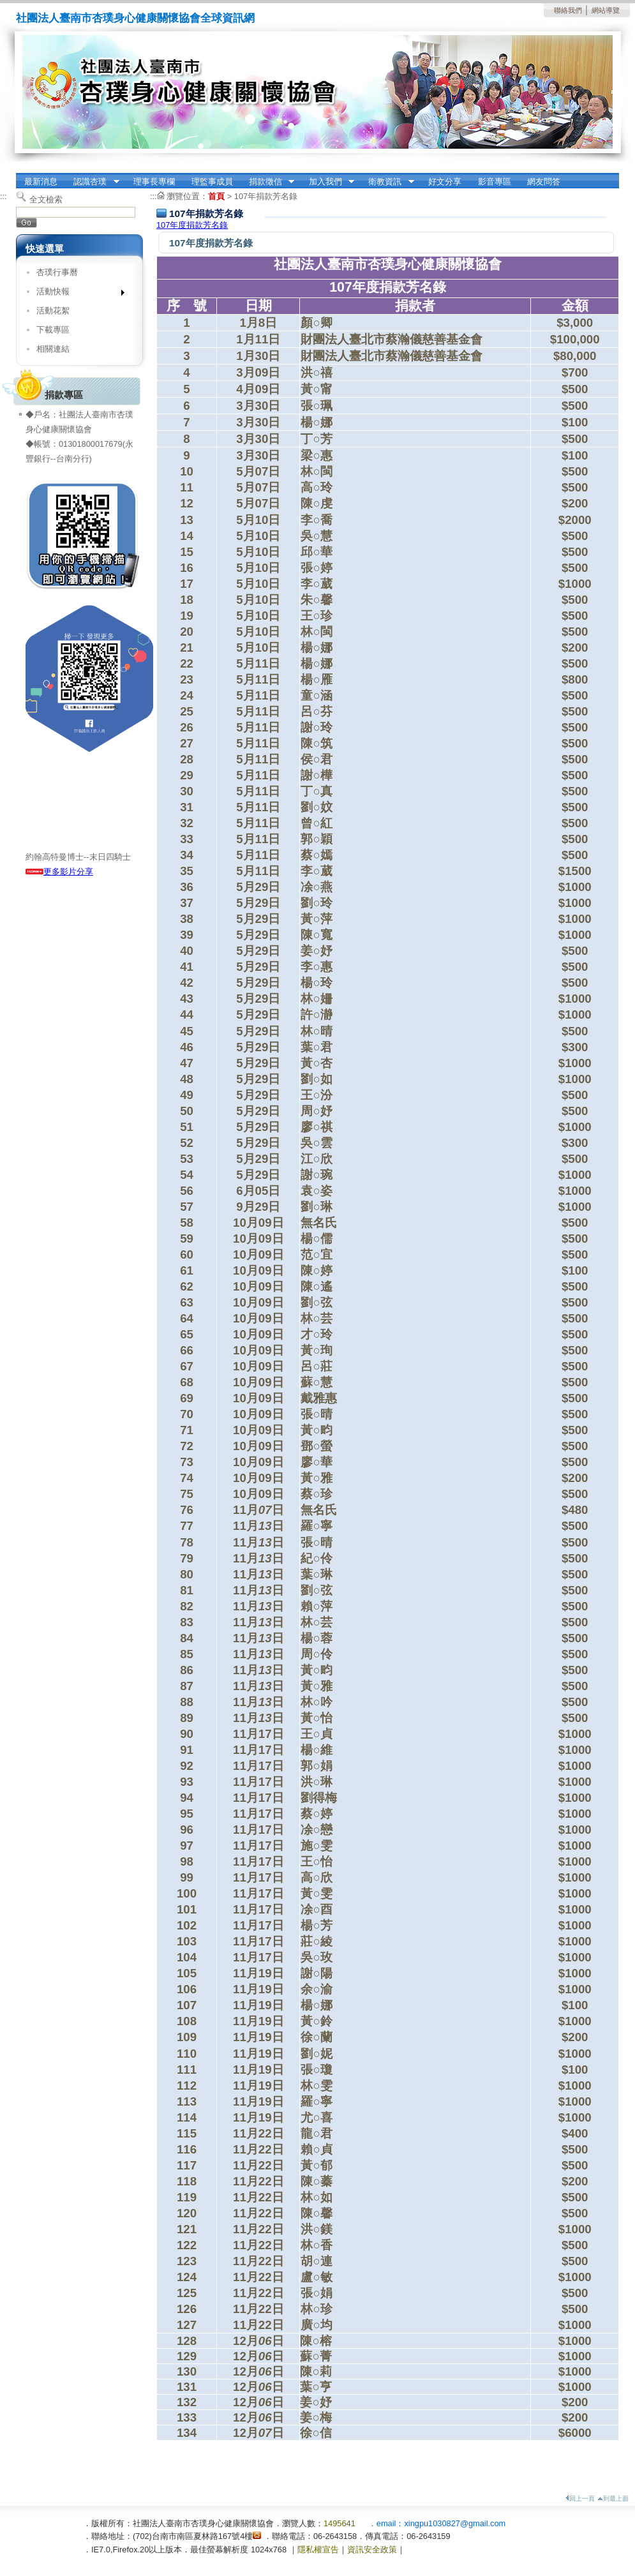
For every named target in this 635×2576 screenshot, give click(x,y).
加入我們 (327, 182)
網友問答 (543, 181)
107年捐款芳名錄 (265, 196)
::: (3, 196)
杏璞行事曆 (57, 272)
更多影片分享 (59, 871)
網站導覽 (606, 10)
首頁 (216, 196)
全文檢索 (46, 199)
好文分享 (444, 181)
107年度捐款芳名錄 (192, 225)
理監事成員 (212, 181)
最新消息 (40, 181)
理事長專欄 (154, 181)
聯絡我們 (568, 10)
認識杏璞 (92, 182)
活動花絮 (53, 310)
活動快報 (76, 294)
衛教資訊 (387, 182)
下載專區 (53, 329)
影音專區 (494, 181)
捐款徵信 (267, 182)
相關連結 (53, 349)
